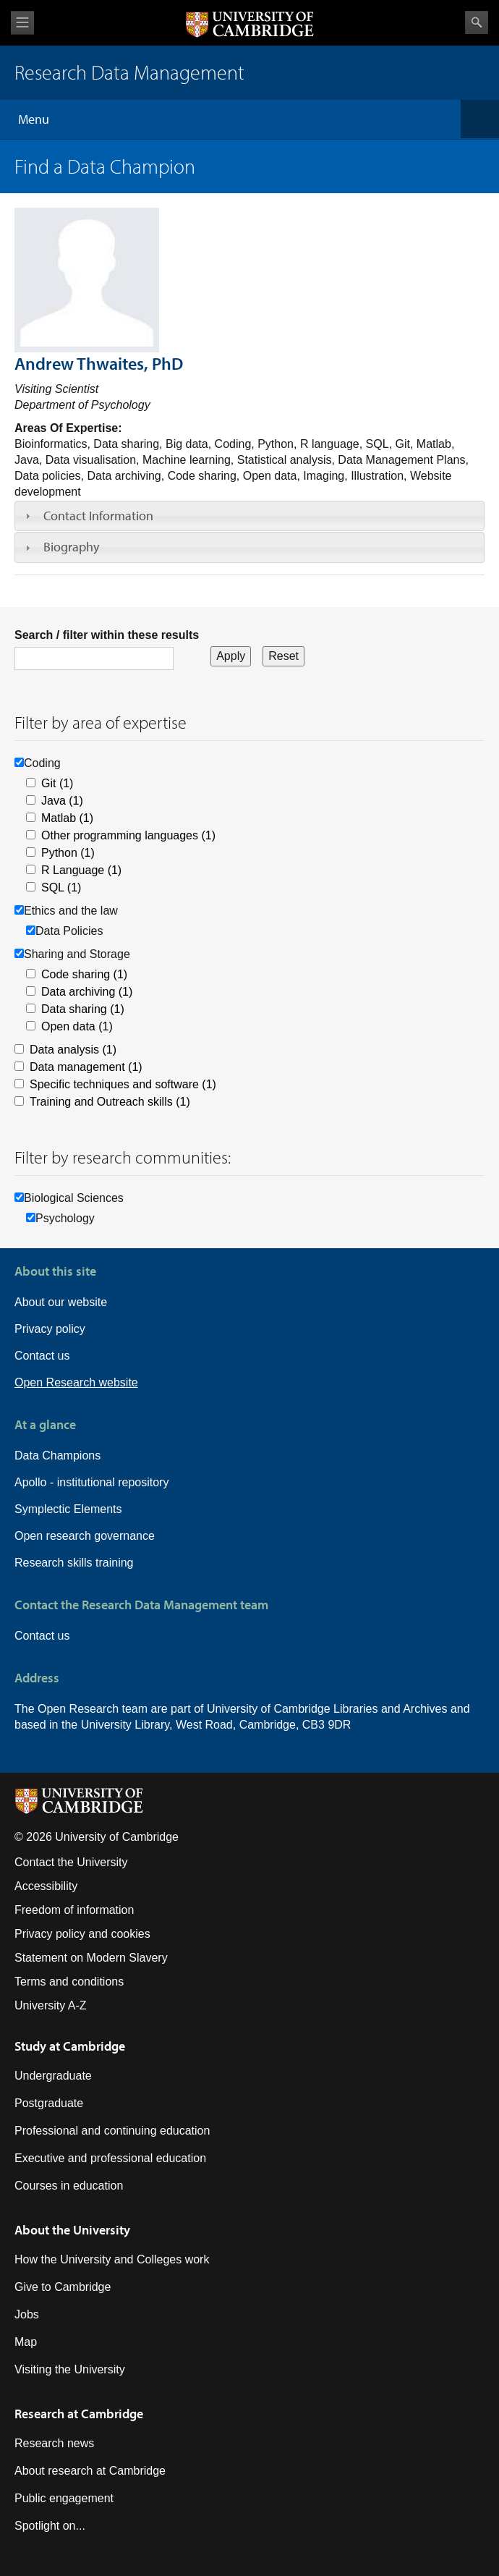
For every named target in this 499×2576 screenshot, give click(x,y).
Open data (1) (77, 1026)
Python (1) (68, 853)
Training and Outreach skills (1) (110, 1102)
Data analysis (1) (73, 1049)
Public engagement (64, 2498)
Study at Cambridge (69, 2046)
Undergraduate (53, 2075)
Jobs (26, 2314)
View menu (22, 23)
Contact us (41, 1356)
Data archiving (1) (86, 992)
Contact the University (71, 1862)
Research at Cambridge (78, 2413)
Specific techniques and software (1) (123, 1084)
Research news (54, 2443)
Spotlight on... (49, 2526)
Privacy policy (49, 1329)
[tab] (249, 516)
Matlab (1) (67, 818)
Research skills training (74, 1562)
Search (476, 22)
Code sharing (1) (84, 974)
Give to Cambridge (62, 2287)
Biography (71, 546)
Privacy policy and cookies (82, 1934)
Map (25, 2342)
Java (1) (62, 801)
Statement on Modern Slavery (91, 1958)
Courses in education (68, 2185)
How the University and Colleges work (111, 2259)
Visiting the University (69, 2369)
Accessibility (45, 1886)
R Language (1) (81, 870)
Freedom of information (74, 1910)
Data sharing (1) (82, 1009)
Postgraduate (48, 2103)
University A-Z (50, 2005)
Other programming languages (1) (128, 835)
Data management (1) (86, 1067)
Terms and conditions (69, 1981)
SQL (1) (61, 887)
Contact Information (98, 515)
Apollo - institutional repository (91, 1482)
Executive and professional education (110, 2158)
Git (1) (57, 783)
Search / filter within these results (106, 635)
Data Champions (57, 1455)
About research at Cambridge (90, 2471)
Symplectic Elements (68, 1509)
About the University (72, 2229)
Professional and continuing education (112, 2130)
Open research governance (84, 1536)
